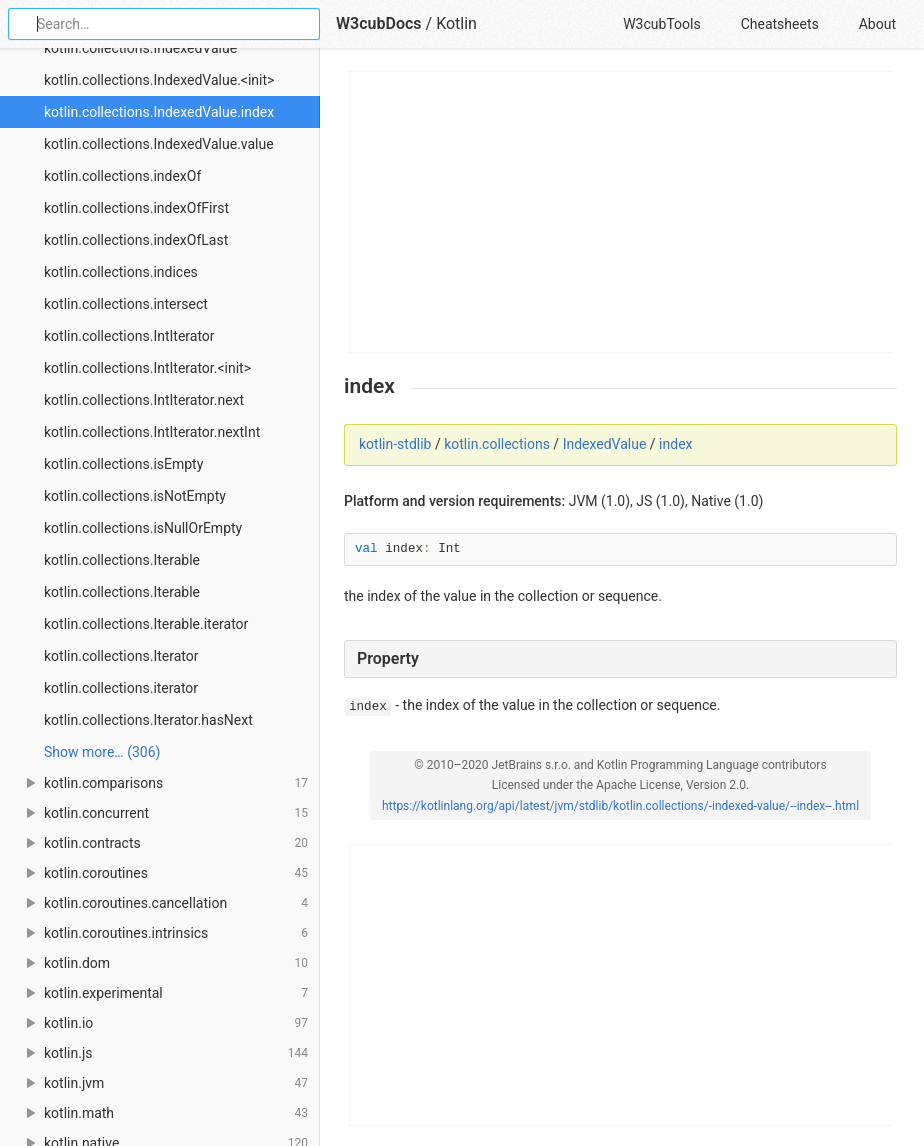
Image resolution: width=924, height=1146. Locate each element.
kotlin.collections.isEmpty (123, 464)
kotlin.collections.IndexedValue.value (159, 144)
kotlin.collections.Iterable (122, 560)
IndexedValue (605, 444)
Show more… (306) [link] (102, 752)
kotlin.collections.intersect (126, 304)
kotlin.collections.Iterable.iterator (146, 624)
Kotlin (456, 23)
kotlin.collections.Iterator (121, 656)
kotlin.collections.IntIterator (129, 336)
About (877, 24)
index (675, 444)
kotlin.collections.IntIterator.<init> (147, 368)
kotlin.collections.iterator (121, 688)
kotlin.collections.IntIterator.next (144, 400)
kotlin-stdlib (395, 444)
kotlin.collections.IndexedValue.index (159, 112)
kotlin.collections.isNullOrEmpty (143, 528)
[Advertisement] (621, 212)
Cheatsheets (780, 24)
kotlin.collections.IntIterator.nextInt (152, 432)
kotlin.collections (497, 444)
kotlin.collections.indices (121, 272)
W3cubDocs (379, 23)
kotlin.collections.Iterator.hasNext (148, 720)
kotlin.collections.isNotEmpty (135, 496)
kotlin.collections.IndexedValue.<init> (159, 80)
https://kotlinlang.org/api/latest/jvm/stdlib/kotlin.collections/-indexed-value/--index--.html (620, 806)
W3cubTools (661, 24)
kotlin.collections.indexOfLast (136, 240)
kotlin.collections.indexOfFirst (136, 208)
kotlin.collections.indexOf (122, 176)
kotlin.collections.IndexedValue (140, 48)
